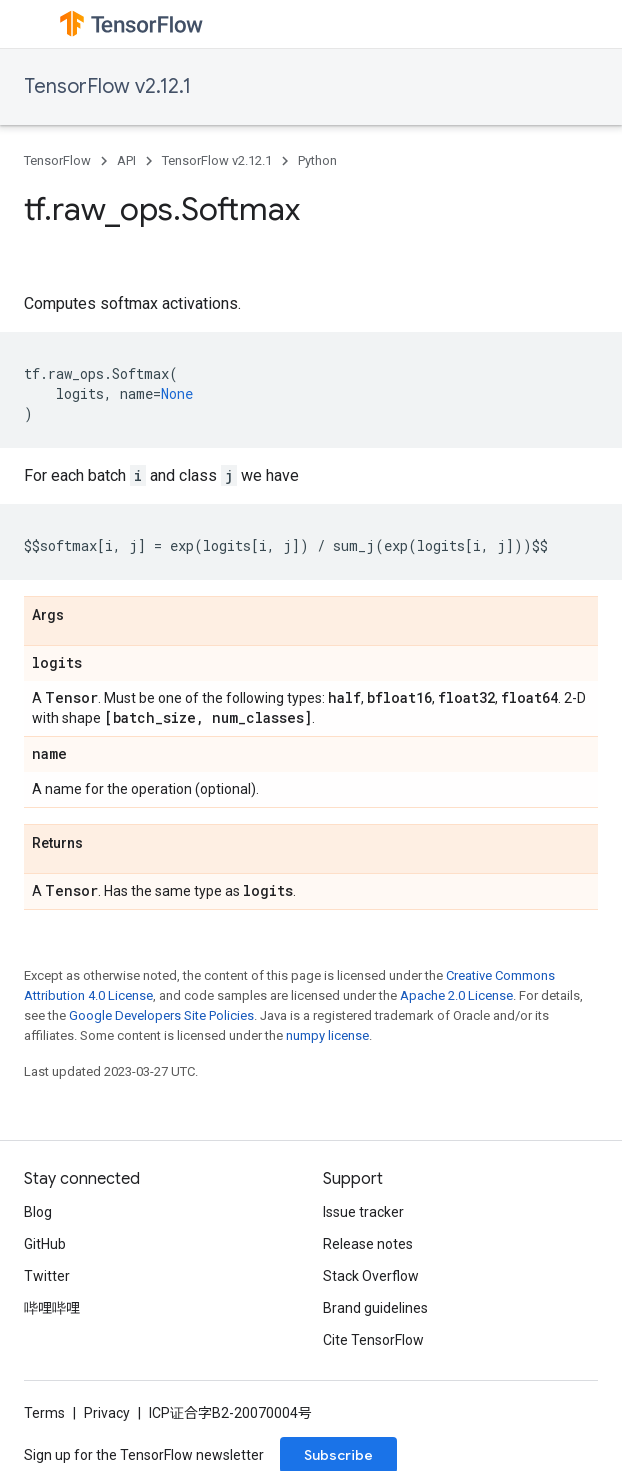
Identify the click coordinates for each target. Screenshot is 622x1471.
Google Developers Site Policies (161, 1015)
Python (317, 160)
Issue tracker (363, 1212)
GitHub (45, 1244)
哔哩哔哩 (52, 1308)
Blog (38, 1212)
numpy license (327, 1035)
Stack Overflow (371, 1276)
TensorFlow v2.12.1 (107, 86)
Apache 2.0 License (456, 995)
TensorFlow (57, 160)
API (126, 160)
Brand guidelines (375, 1308)
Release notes (368, 1244)
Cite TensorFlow (373, 1340)
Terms (44, 1413)
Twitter (47, 1276)
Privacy (107, 1413)
